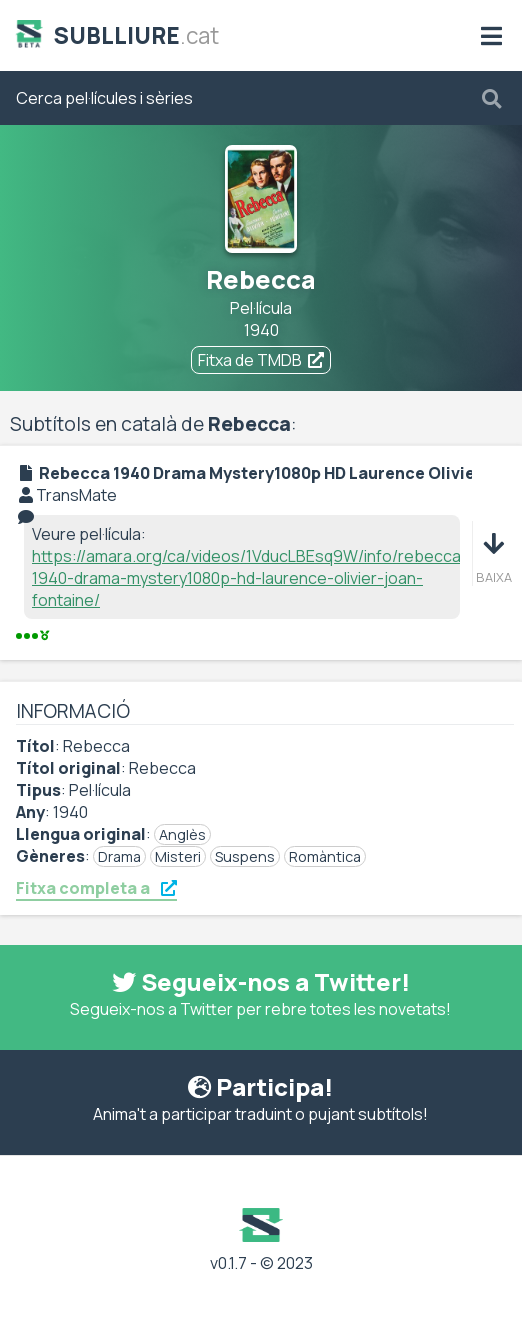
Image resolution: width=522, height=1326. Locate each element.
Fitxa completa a (96, 888)
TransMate (76, 495)
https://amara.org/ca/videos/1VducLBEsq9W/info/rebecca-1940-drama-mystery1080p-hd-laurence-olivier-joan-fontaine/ (250, 578)
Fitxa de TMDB (261, 360)
